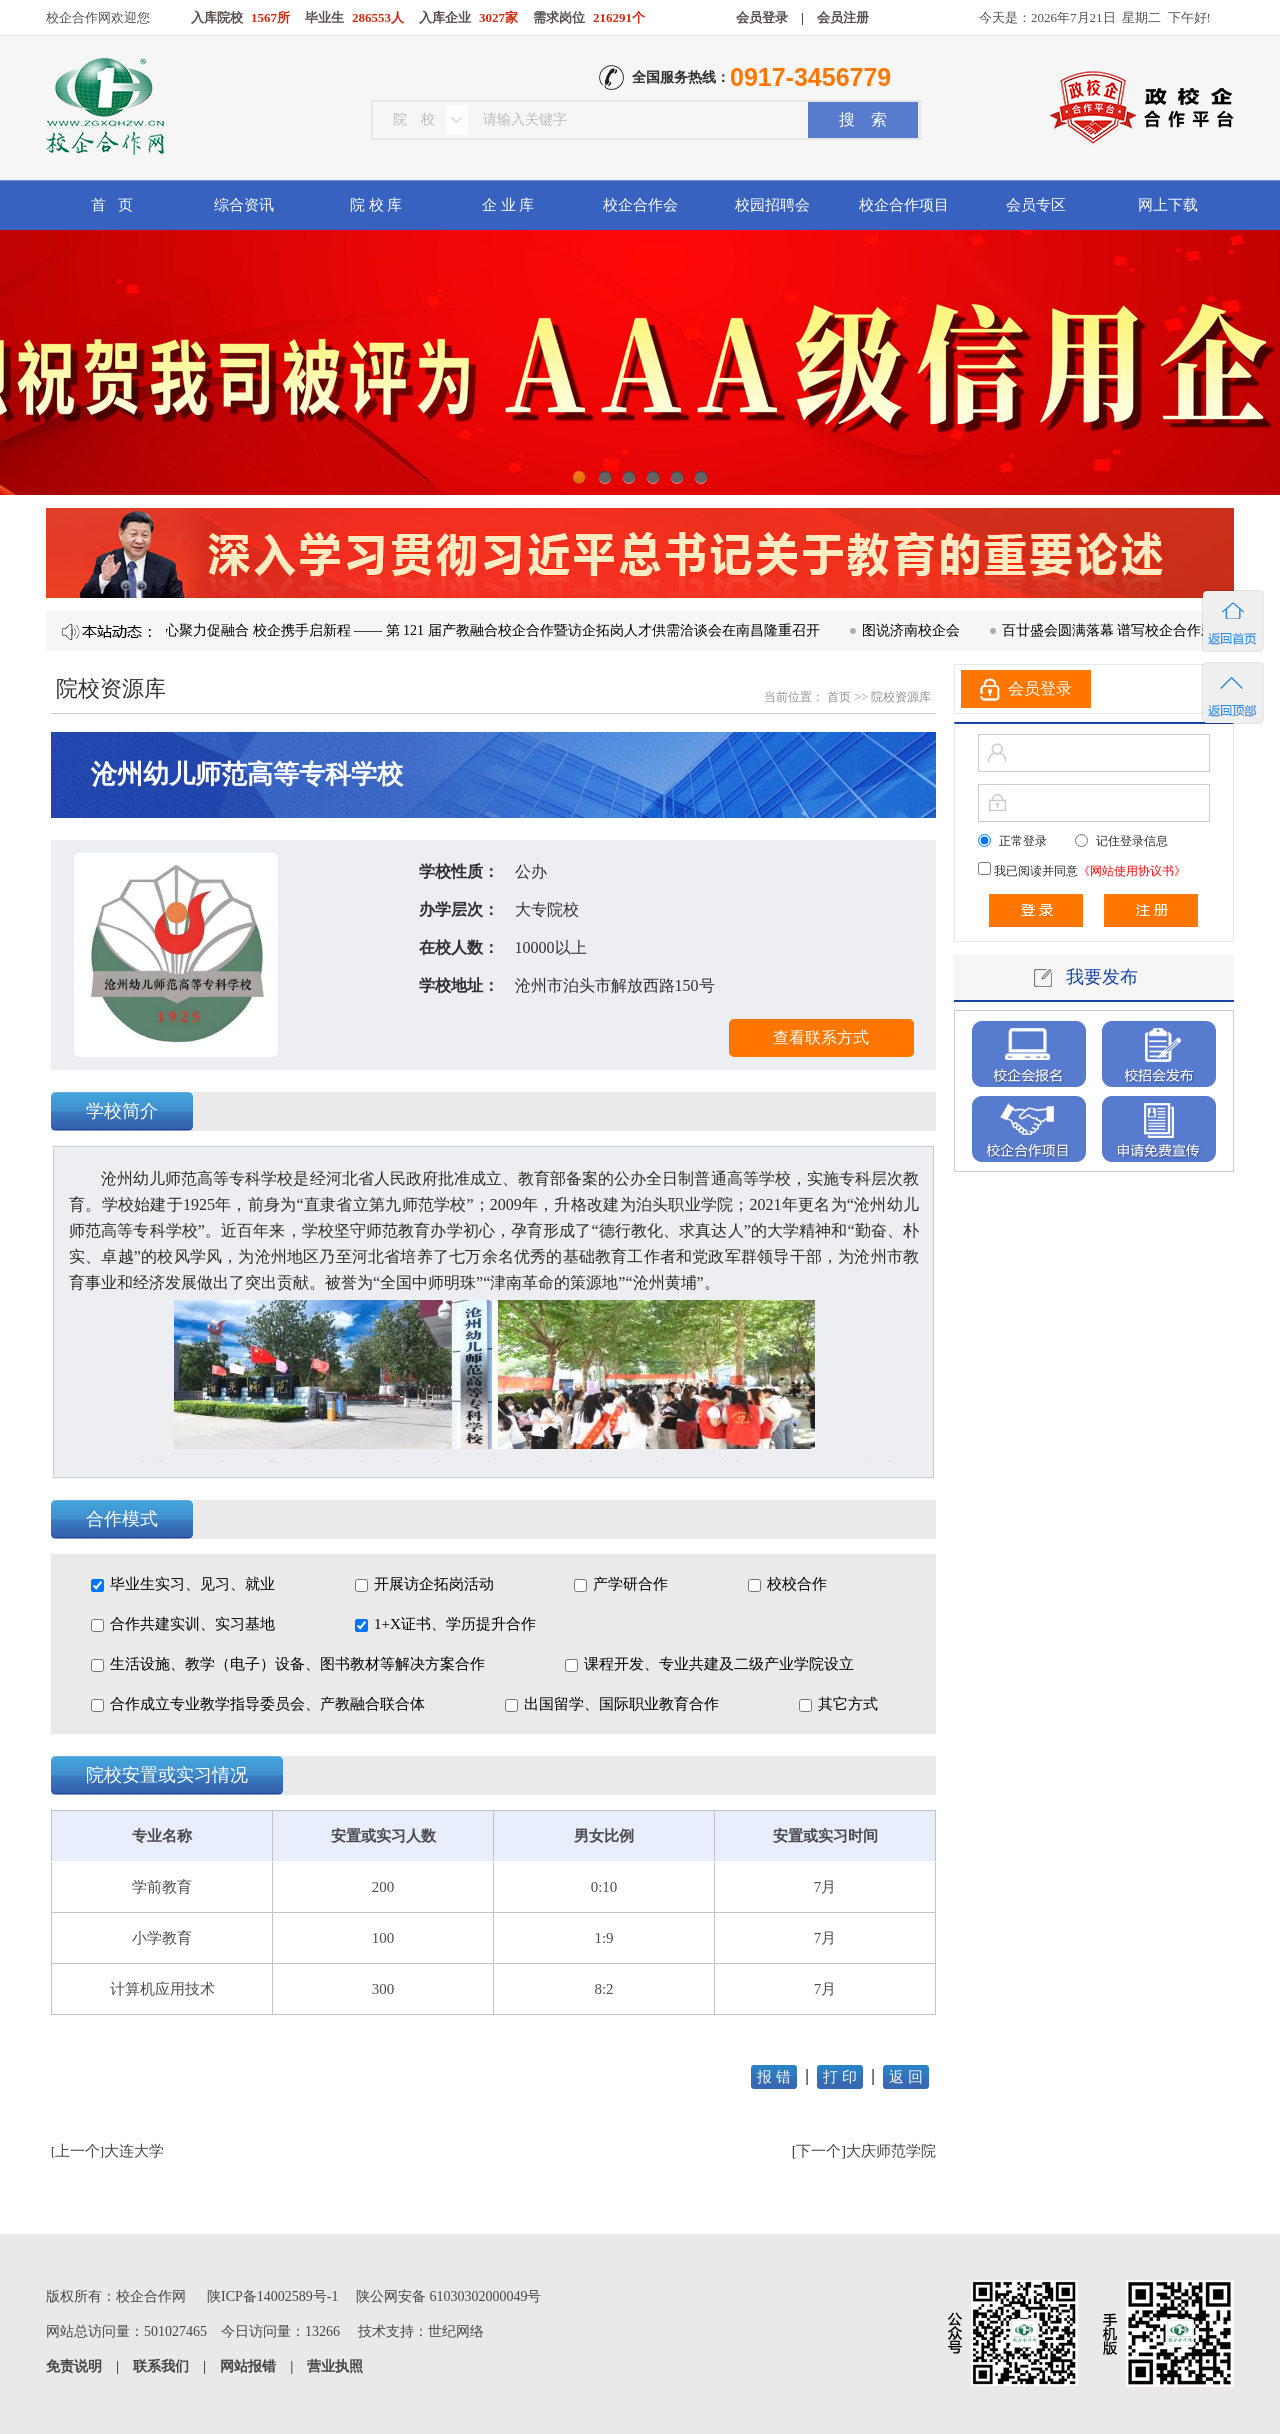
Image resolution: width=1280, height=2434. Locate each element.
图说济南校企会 (918, 630)
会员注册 (843, 17)
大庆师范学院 (891, 2151)
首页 (837, 697)
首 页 (111, 205)
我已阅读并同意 (1088, 871)
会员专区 (1036, 205)
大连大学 (134, 2151)
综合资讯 (244, 205)
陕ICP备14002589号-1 (272, 2296)
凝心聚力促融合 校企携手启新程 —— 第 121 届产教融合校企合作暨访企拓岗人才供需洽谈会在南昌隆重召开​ (492, 630)
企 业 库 (508, 205)
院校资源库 (901, 697)
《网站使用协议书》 (1132, 871)
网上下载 (1168, 205)
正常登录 (1023, 841)
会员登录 (762, 17)
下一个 (818, 2151)
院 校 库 (376, 205)
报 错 (774, 2077)
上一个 (77, 2151)
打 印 (840, 2077)
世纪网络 (456, 2331)
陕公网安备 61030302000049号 (449, 2296)
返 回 (906, 2077)
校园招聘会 (772, 205)
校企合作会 (640, 205)
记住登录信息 (1132, 841)
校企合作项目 (904, 205)
